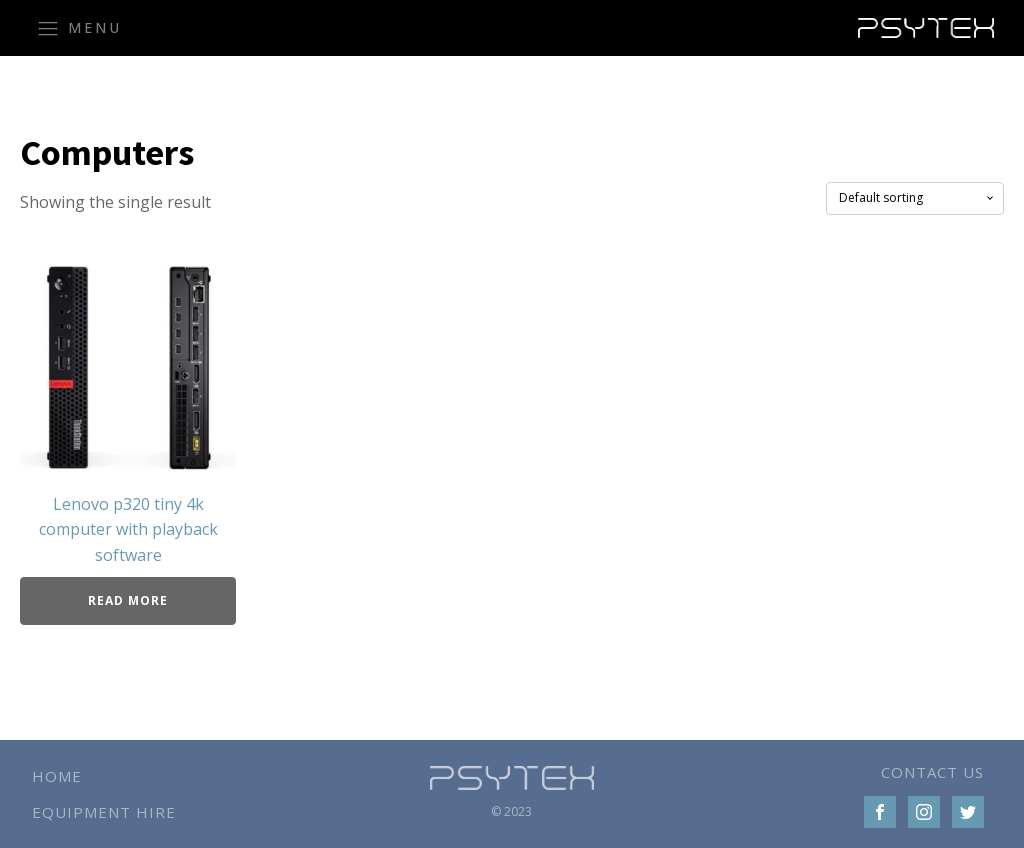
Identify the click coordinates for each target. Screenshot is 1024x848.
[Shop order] (915, 198)
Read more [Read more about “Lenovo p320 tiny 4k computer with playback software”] (128, 600)
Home (57, 776)
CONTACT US (932, 772)
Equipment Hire (104, 812)
